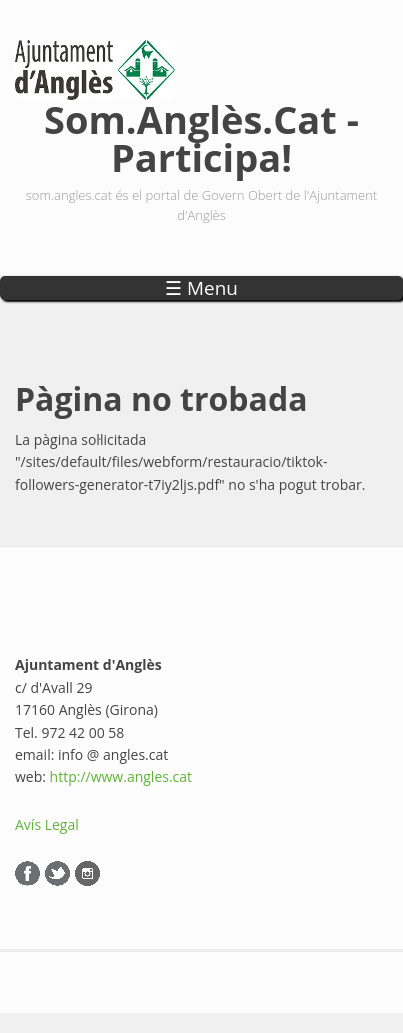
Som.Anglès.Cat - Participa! (201, 134)
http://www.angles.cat (121, 776)
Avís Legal (47, 824)
